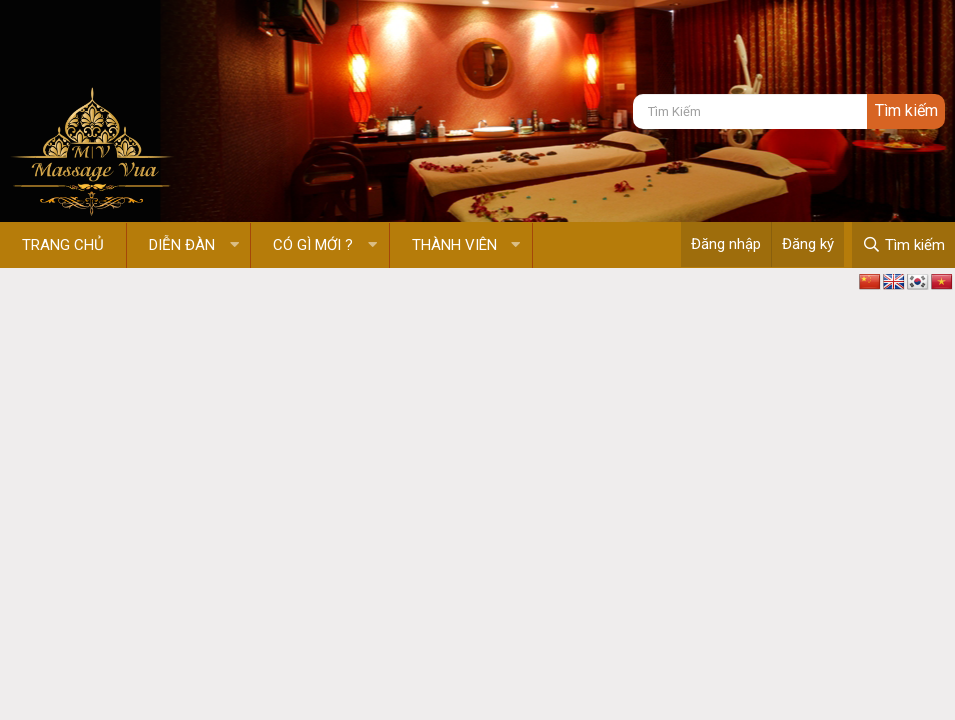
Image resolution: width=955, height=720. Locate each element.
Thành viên (454, 245)
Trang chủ (63, 245)
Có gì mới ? (313, 245)
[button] (234, 245)
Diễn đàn (182, 245)
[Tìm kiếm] (750, 111)
